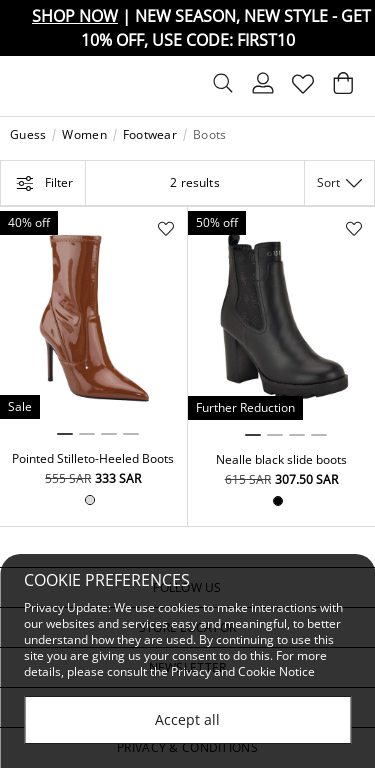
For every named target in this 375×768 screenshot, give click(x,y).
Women (84, 135)
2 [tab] (87, 434)
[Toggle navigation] (27, 86)
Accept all (187, 719)
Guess (28, 135)
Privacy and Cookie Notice (243, 671)
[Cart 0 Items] (343, 88)
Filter (43, 183)
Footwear (150, 135)
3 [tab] (109, 434)
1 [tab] (65, 434)
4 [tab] (131, 434)
